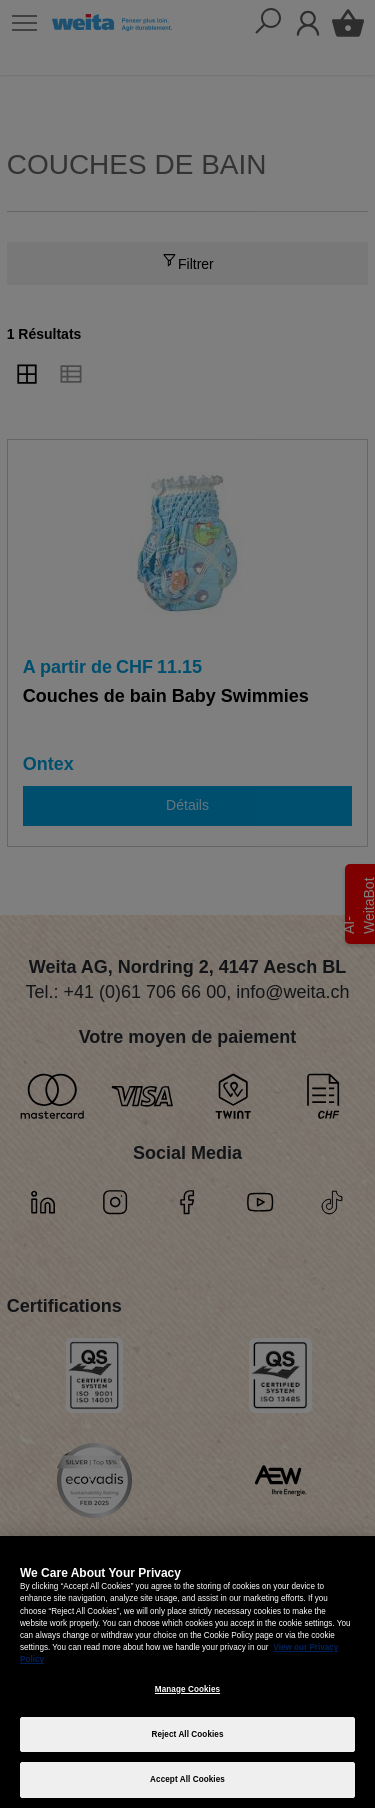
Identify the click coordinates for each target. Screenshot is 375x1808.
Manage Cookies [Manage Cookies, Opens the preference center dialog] (187, 1689)
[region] (187, 1672)
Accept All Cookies (187, 1779)
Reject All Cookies (187, 1734)
